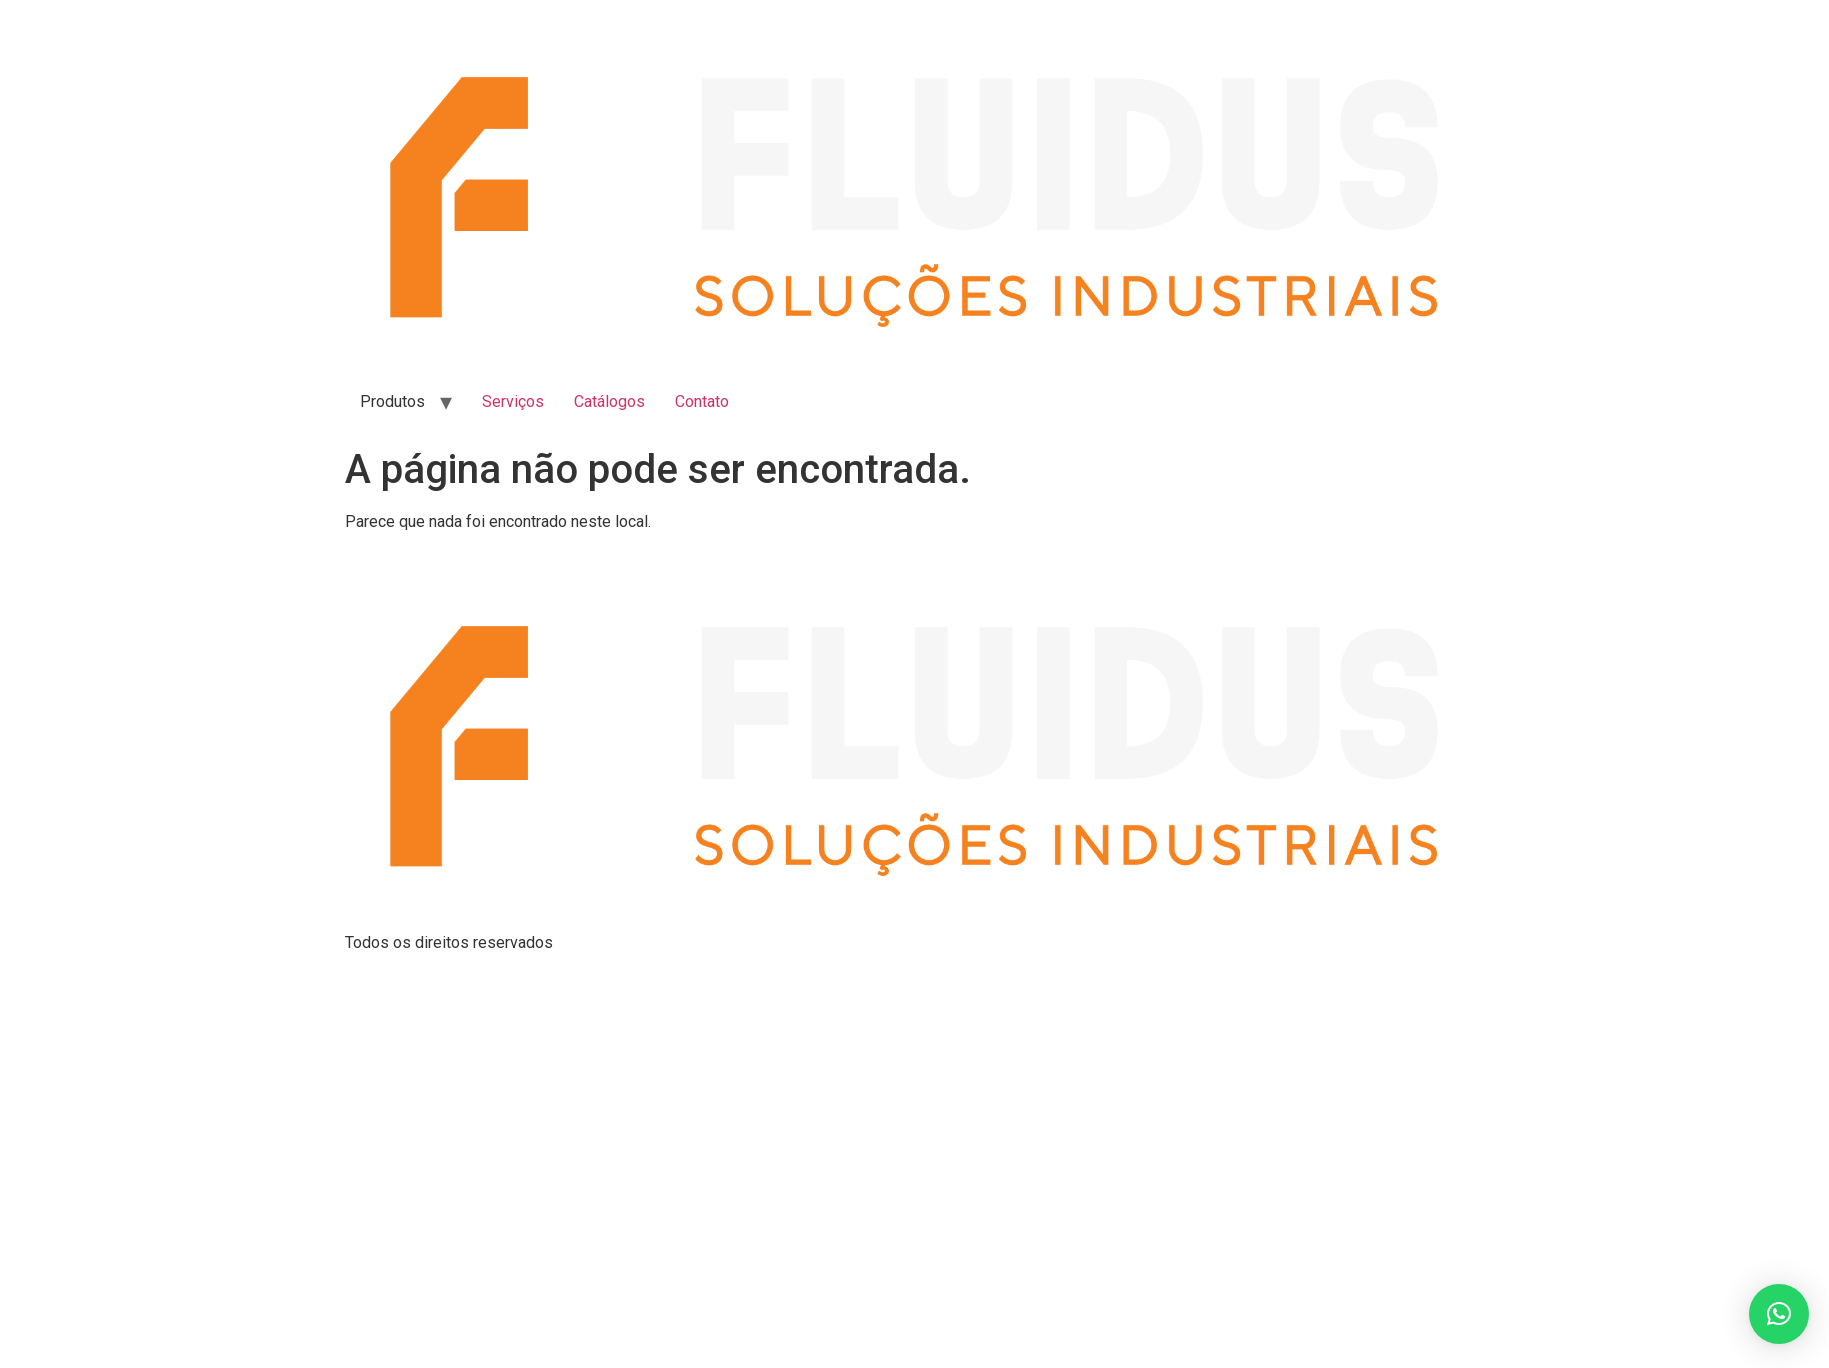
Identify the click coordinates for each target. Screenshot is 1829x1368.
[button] (1779, 1314)
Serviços (513, 401)
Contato (702, 401)
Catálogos (609, 401)
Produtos (392, 401)
